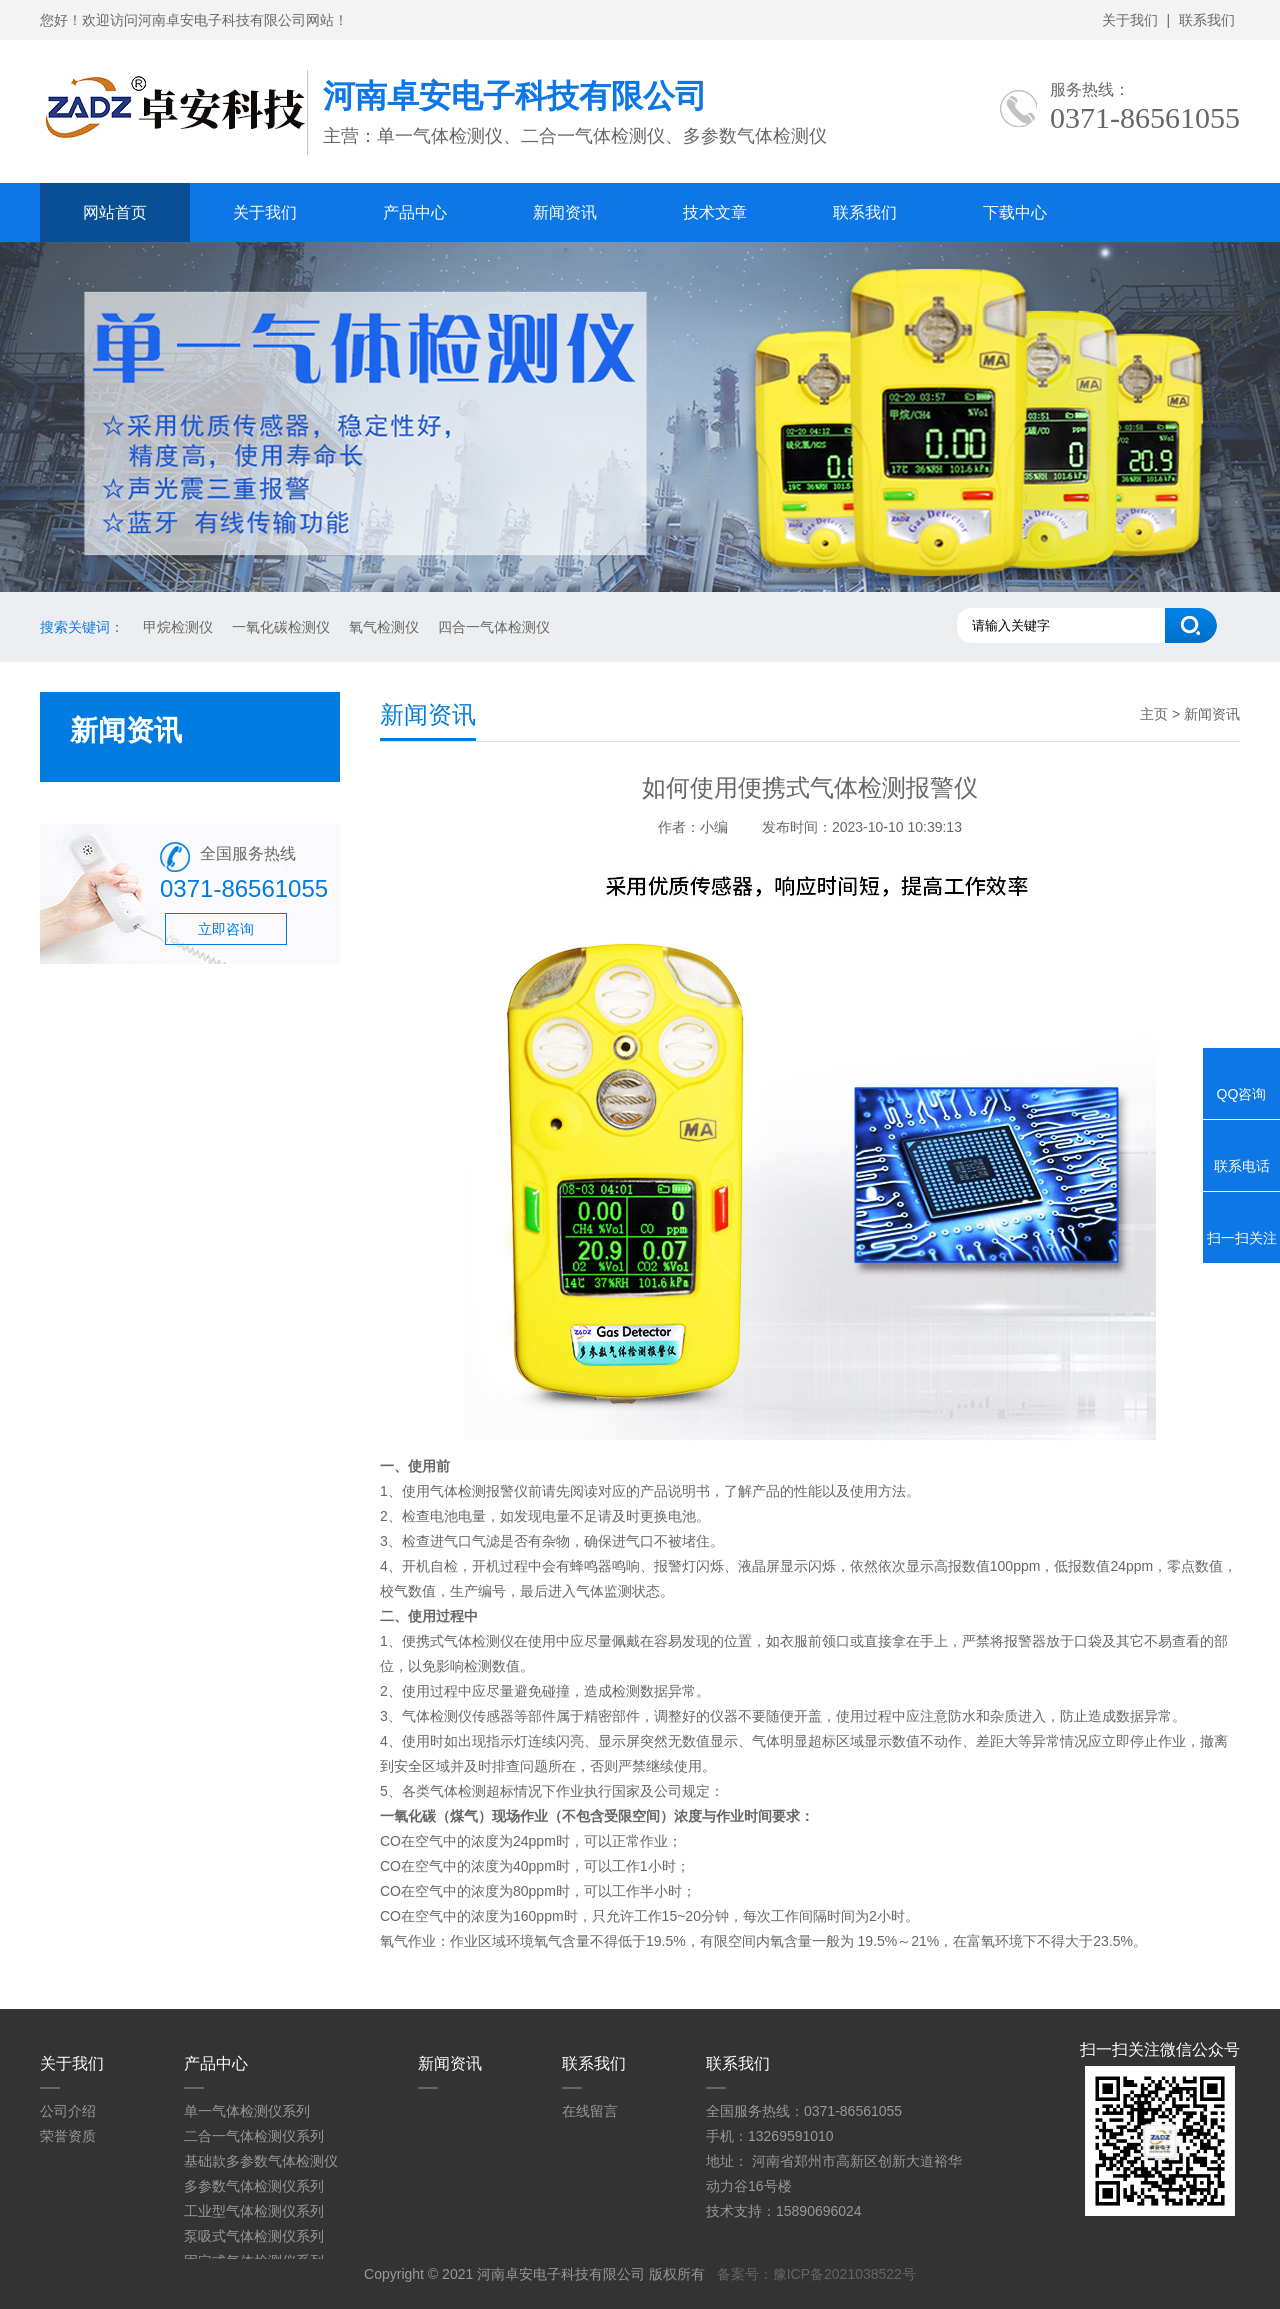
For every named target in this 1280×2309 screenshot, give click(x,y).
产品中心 (415, 212)
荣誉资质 (68, 2136)
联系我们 (1207, 20)
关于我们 (1130, 20)
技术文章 (715, 212)
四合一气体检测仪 (494, 627)
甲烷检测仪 (178, 627)
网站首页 (115, 212)
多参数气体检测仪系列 (254, 2186)
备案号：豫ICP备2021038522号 (816, 2274)
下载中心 (1015, 212)
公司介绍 (68, 2111)
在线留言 (590, 2111)
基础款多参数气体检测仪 (261, 2161)
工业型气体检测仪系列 (254, 2211)
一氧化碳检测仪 (281, 627)
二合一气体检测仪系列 (254, 2136)
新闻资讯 (565, 212)
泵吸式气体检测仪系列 (254, 2236)
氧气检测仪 (384, 627)
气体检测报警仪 (479, 1491)
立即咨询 (226, 929)
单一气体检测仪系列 (247, 2111)
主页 (1154, 714)
